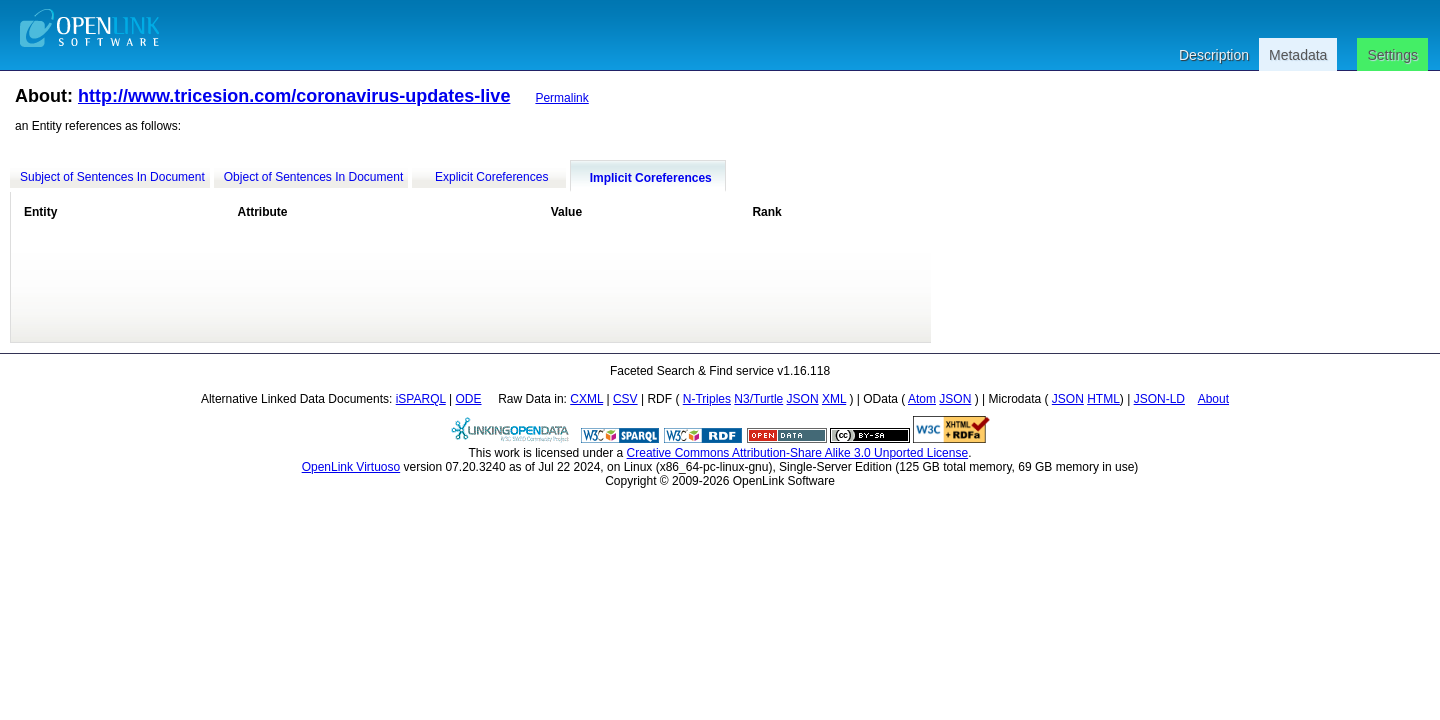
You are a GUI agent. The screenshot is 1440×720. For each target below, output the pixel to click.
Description (1214, 55)
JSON (803, 399)
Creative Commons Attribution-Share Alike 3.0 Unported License (798, 453)
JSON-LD (1159, 399)
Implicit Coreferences (651, 178)
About (1213, 399)
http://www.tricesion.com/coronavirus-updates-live (294, 96)
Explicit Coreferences (491, 177)
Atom (922, 399)
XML (834, 399)
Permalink (561, 98)
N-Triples (707, 399)
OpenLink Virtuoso (351, 467)
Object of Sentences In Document (313, 177)
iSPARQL (421, 399)
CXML (586, 399)
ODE (469, 399)
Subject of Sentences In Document (112, 177)
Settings (1392, 55)
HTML (1103, 399)
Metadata (1298, 55)
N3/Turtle (758, 399)
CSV (625, 399)
